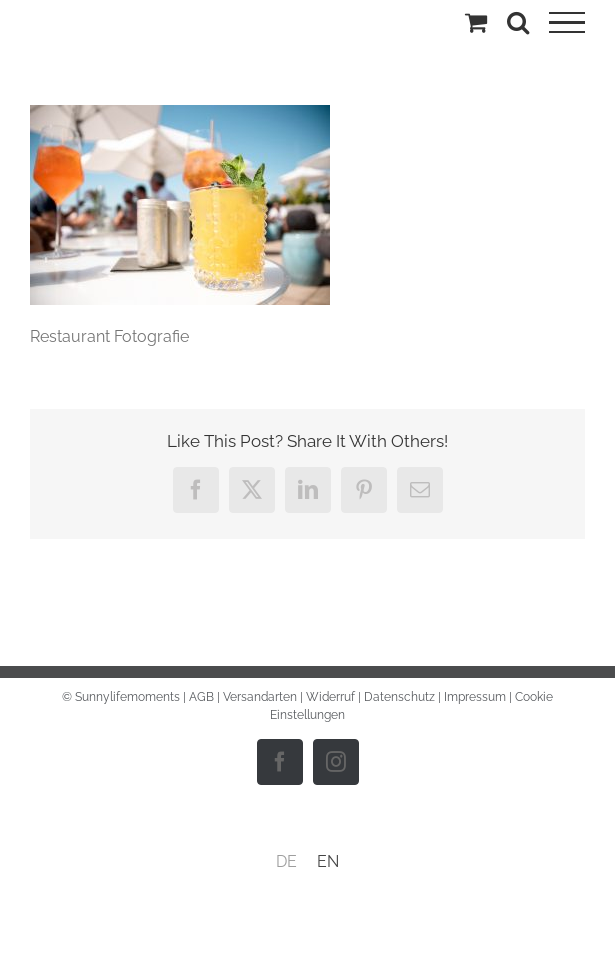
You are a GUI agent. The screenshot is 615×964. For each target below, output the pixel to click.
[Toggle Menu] (567, 23)
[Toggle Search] (518, 22)
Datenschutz (399, 697)
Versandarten (260, 697)
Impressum (475, 697)
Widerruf (330, 697)
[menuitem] (286, 862)
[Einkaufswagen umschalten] (476, 22)
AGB (201, 697)
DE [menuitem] (286, 861)
